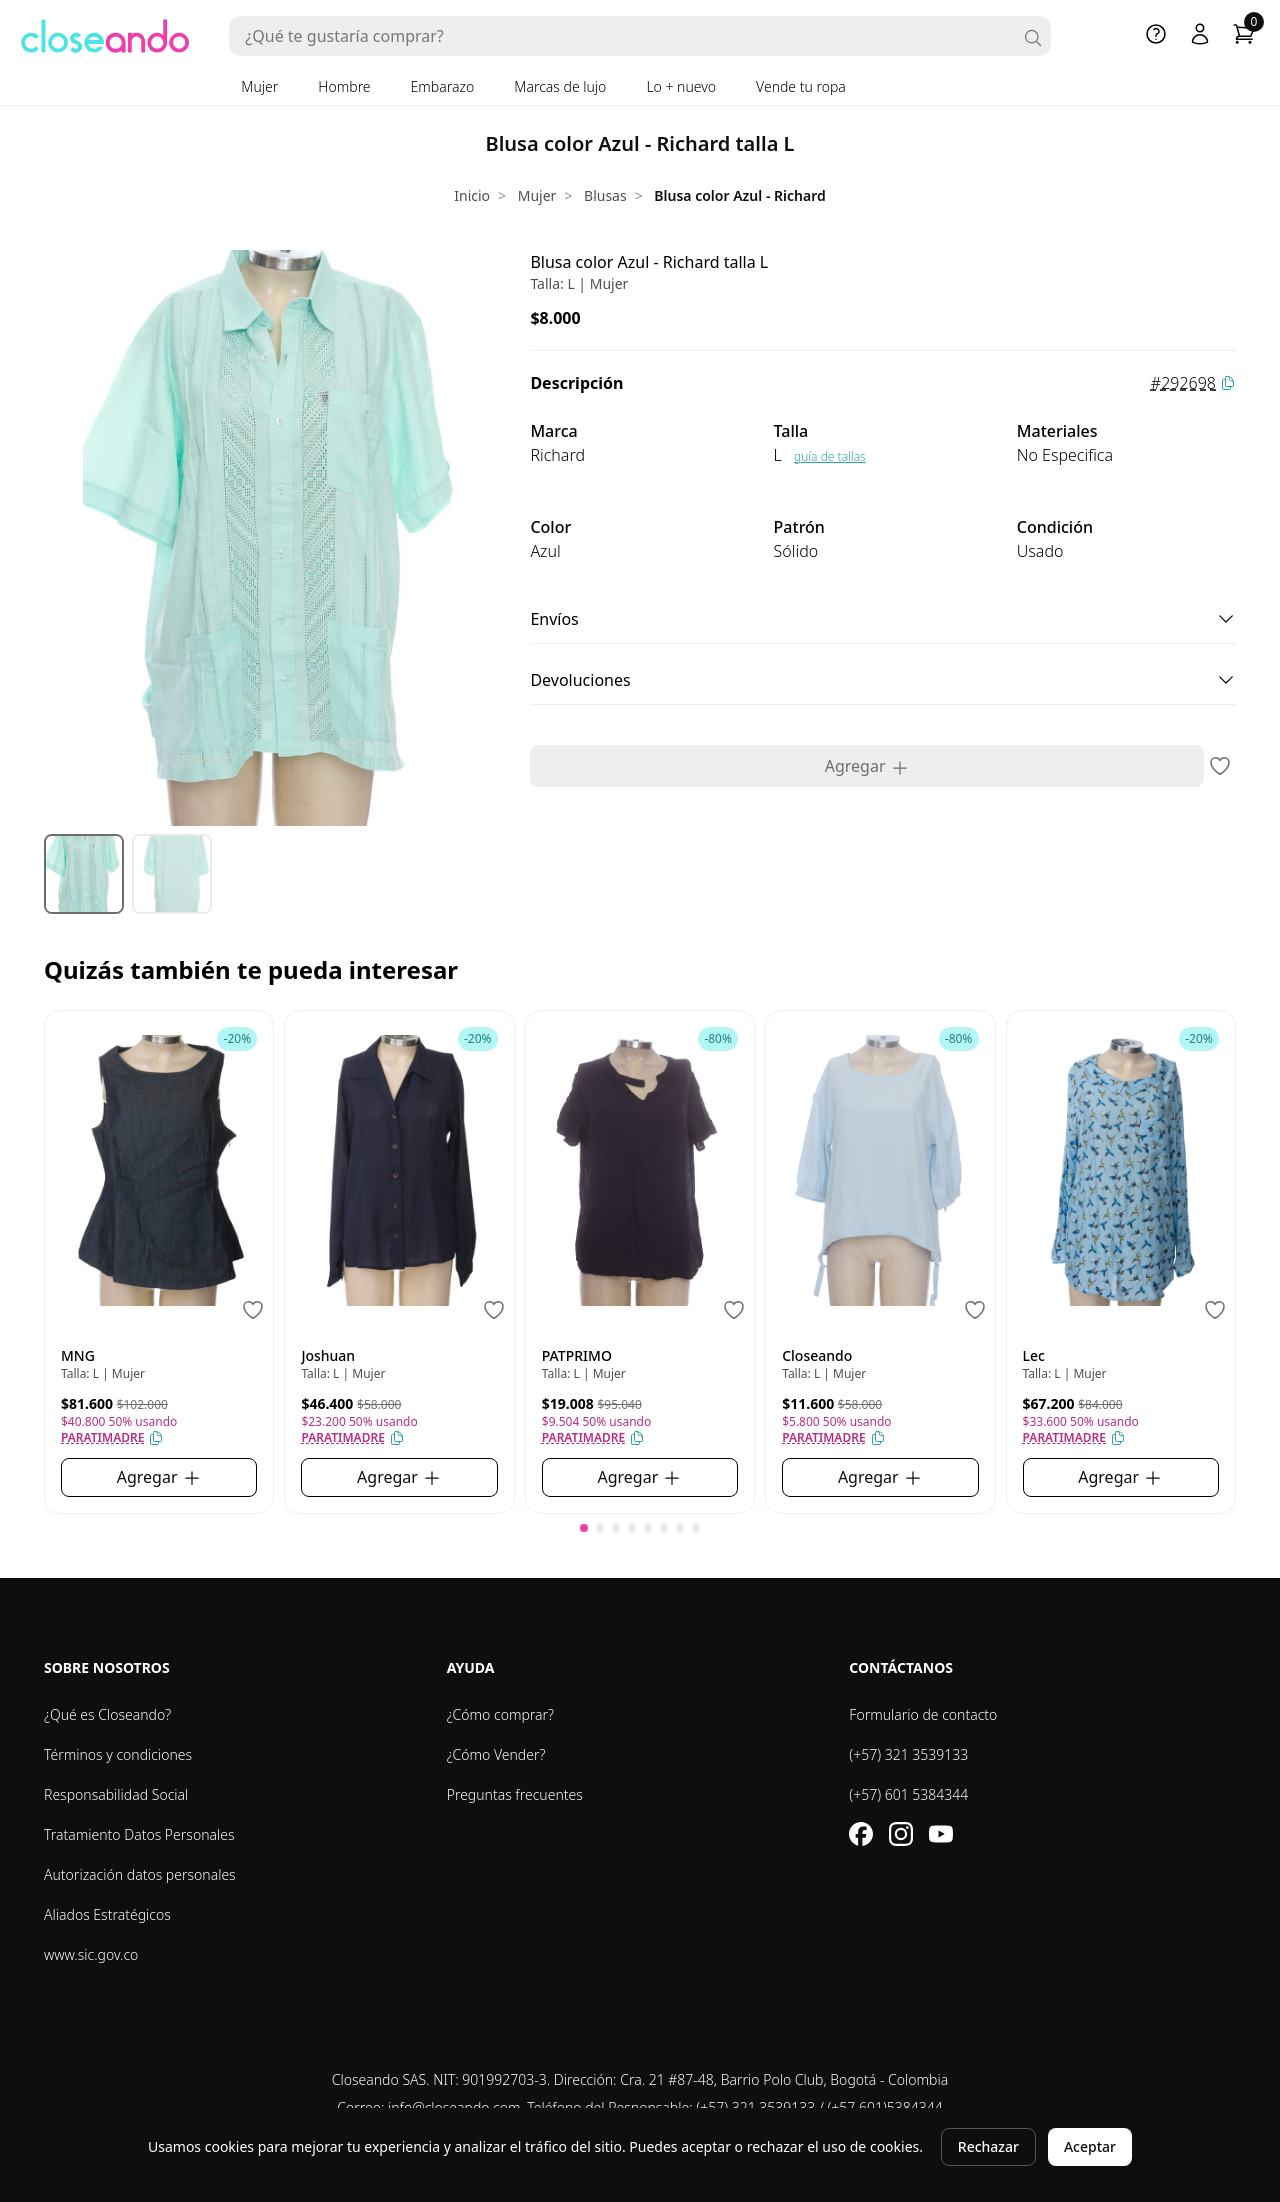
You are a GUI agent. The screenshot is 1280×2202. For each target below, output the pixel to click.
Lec (1034, 1355)
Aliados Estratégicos (107, 1914)
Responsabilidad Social (116, 1794)
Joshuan (328, 1355)
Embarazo (443, 86)
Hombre (344, 86)
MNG (78, 1355)
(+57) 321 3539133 (908, 1754)
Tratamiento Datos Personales (139, 1834)
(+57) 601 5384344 (908, 1794)
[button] (584, 1528)
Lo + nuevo (681, 86)
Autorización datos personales (140, 1874)
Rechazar (988, 2146)
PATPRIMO (577, 1355)
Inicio (472, 195)
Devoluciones (883, 680)
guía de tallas (830, 456)
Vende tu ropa (801, 86)
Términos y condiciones (118, 1754)
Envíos (883, 619)
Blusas (605, 195)
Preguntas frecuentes (515, 1794)
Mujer (259, 86)
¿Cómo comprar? (500, 1714)
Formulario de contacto (923, 1714)
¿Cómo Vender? (496, 1754)
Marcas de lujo (560, 86)
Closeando (817, 1355)
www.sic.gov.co (91, 1954)
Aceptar (1090, 2146)
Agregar (867, 766)
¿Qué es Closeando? (107, 1714)
